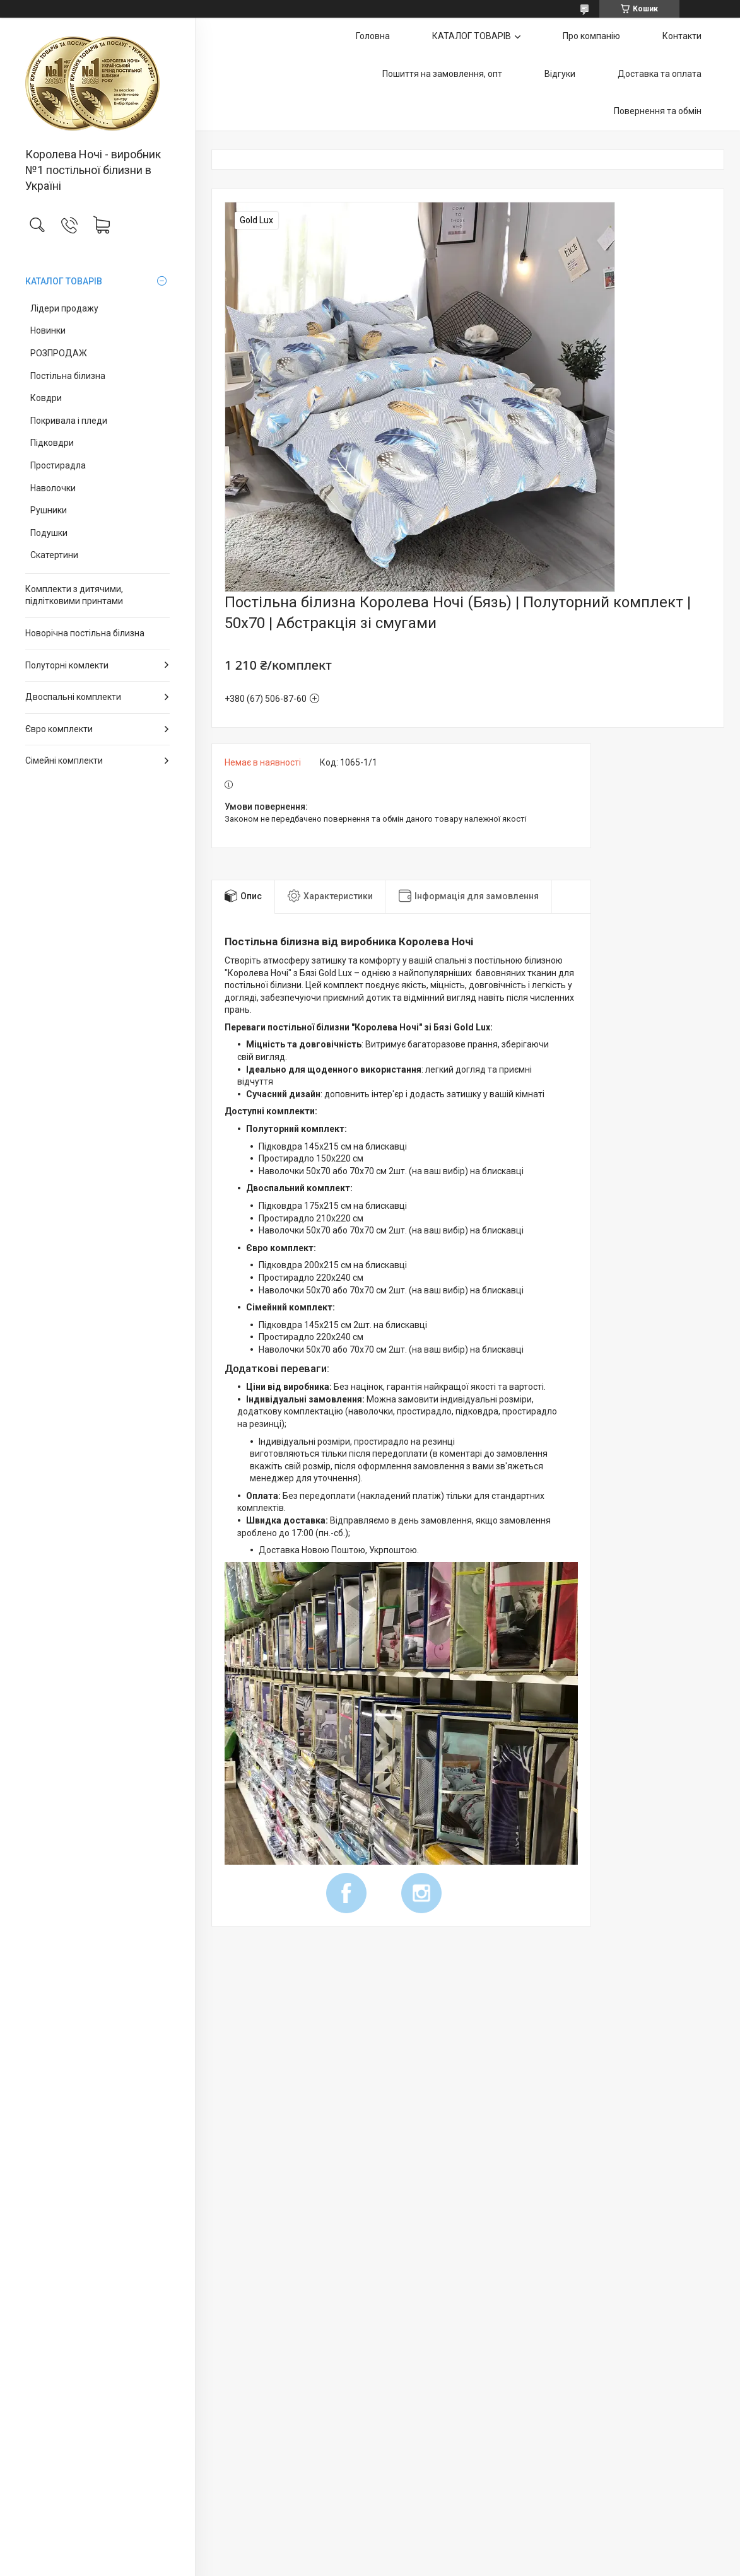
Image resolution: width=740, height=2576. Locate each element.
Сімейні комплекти (64, 760)
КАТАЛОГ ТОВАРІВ (63, 281)
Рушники (48, 510)
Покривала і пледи (68, 421)
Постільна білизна (67, 376)
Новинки (48, 330)
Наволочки (53, 488)
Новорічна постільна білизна (84, 633)
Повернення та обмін (658, 111)
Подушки (49, 533)
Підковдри (52, 443)
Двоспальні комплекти (73, 697)
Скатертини (54, 555)
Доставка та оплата (660, 74)
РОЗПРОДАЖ (58, 353)
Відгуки (559, 74)
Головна (373, 36)
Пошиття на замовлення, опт (442, 74)
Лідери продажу (64, 308)
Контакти (682, 36)
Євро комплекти (59, 729)
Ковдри (46, 398)
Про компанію (591, 36)
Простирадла (58, 465)
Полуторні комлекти (67, 665)
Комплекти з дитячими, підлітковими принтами (74, 595)
